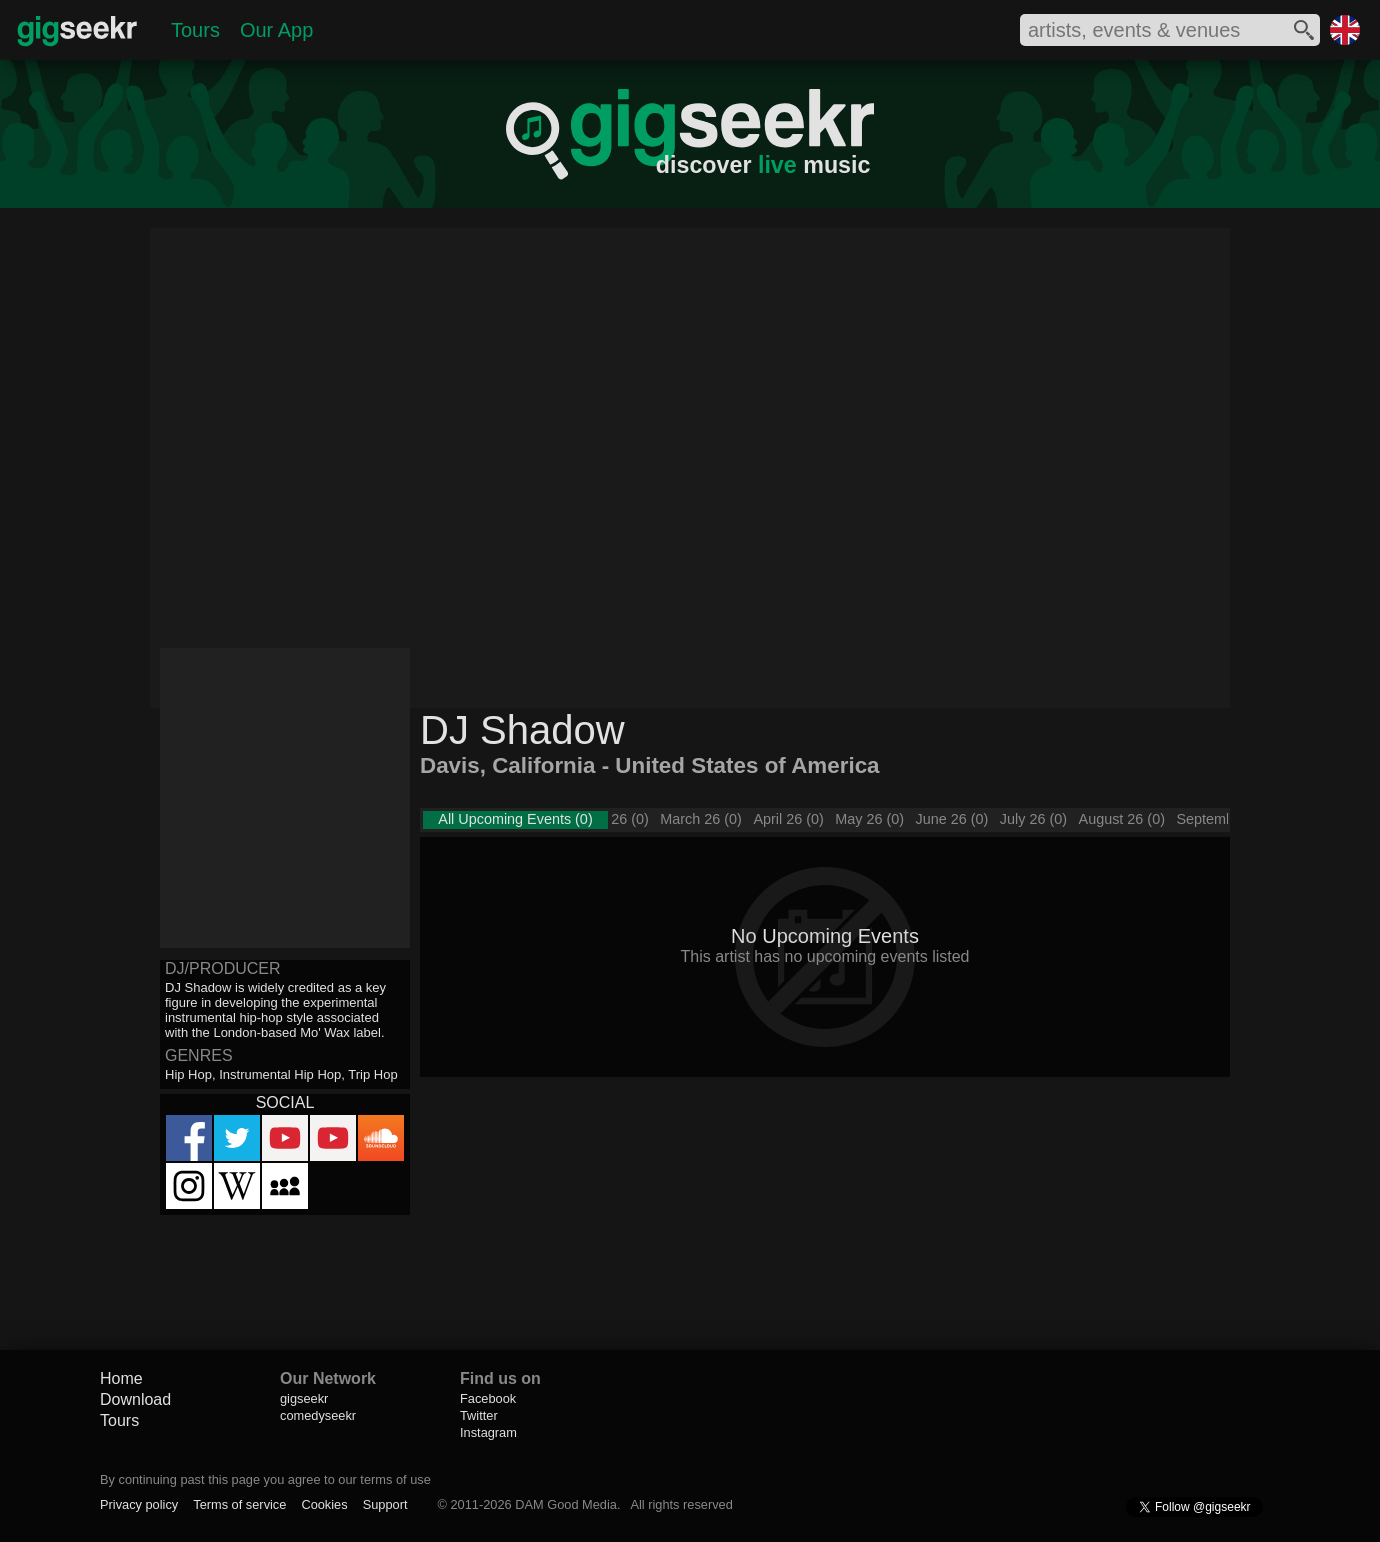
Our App (276, 30)
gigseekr (304, 1398)
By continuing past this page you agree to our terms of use (265, 1479)
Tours (195, 30)
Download (135, 1399)
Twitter (479, 1415)
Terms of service (239, 1504)
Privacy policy (139, 1504)
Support (385, 1504)
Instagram (488, 1432)
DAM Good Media (566, 1504)
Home (121, 1378)
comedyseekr (318, 1415)
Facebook (488, 1398)
